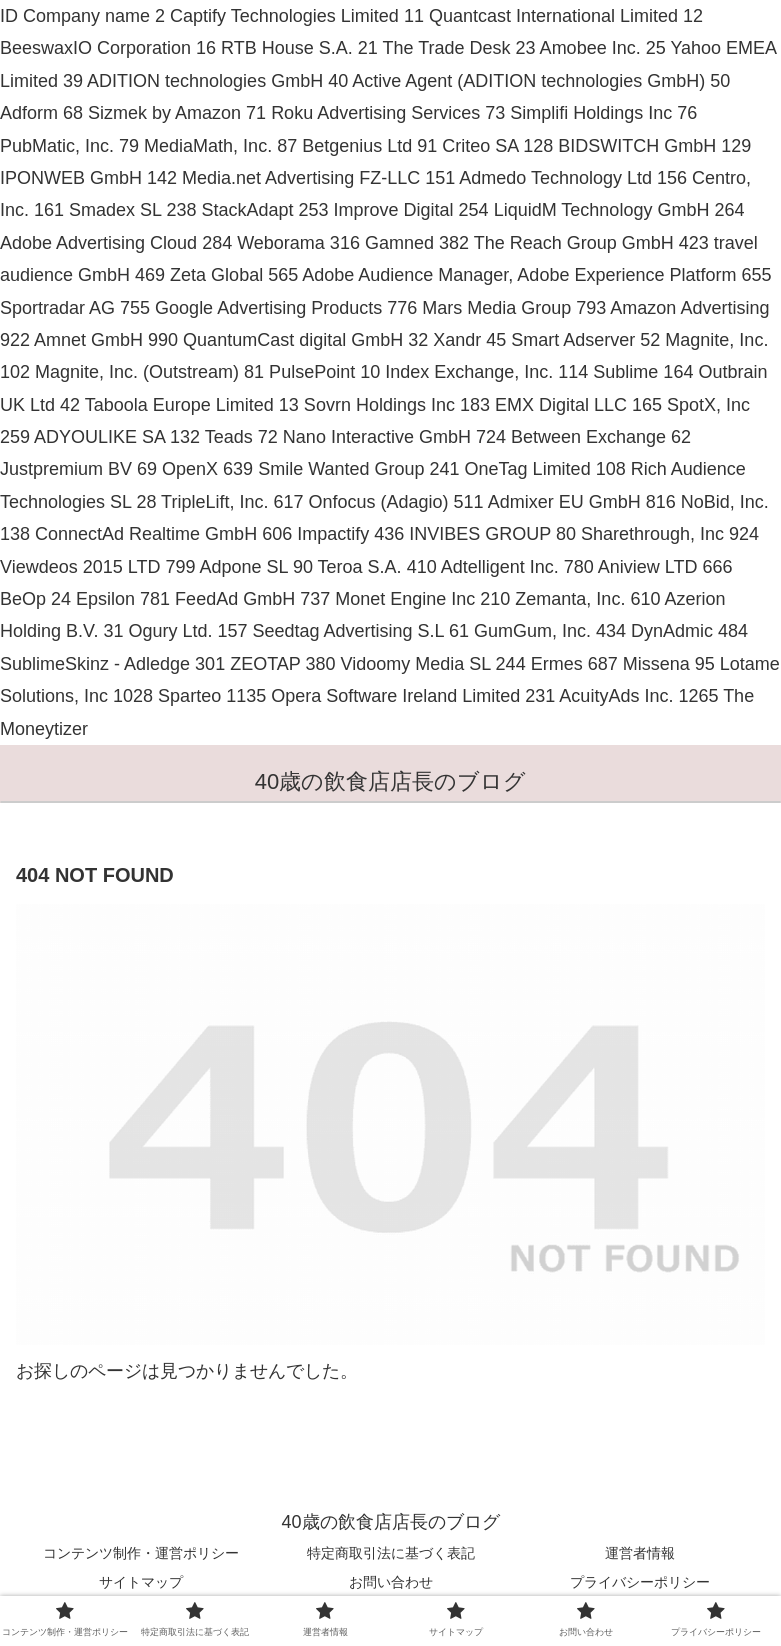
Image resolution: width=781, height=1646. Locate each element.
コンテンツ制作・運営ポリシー (141, 1553)
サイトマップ (141, 1582)
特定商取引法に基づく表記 (391, 1553)
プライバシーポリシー (640, 1582)
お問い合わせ (391, 1582)
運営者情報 (640, 1553)
